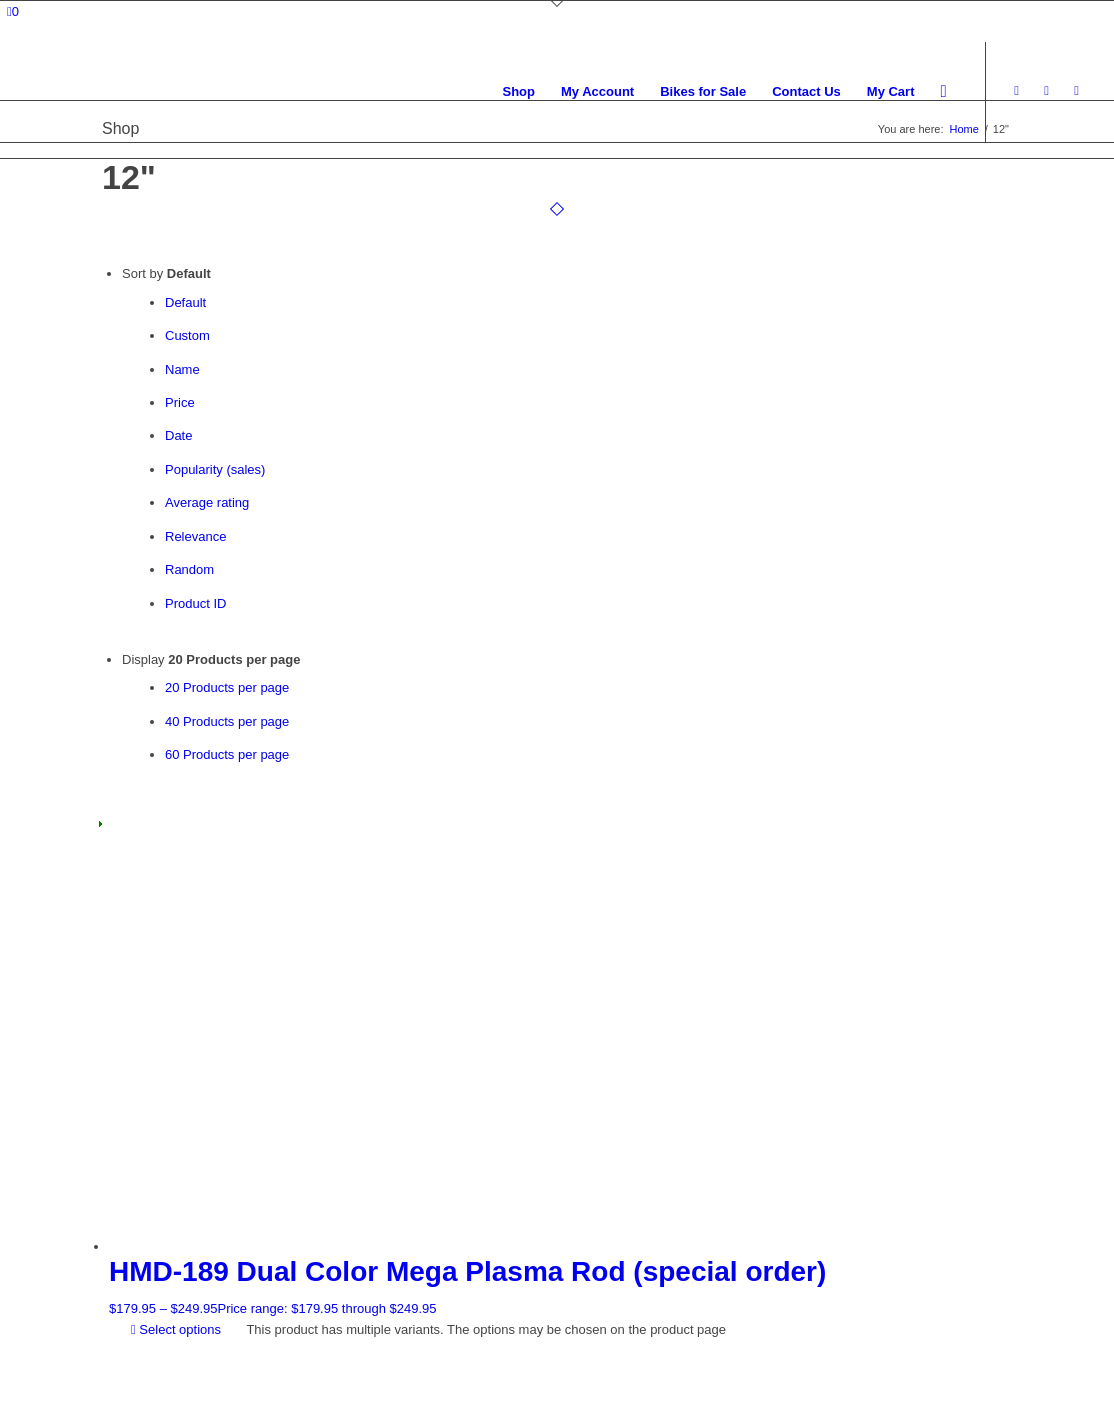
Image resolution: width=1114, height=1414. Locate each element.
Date (178, 435)
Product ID (195, 603)
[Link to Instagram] (1047, 91)
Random (189, 569)
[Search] (944, 92)
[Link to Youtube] (1077, 91)
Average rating (207, 502)
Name (182, 369)
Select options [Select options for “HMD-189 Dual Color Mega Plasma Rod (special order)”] (176, 1329)
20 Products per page (227, 687)
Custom (187, 335)
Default (185, 302)
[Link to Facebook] (1017, 91)
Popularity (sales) (215, 469)
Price (180, 402)
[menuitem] (518, 92)
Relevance (195, 536)
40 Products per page (227, 721)
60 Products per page (227, 754)
